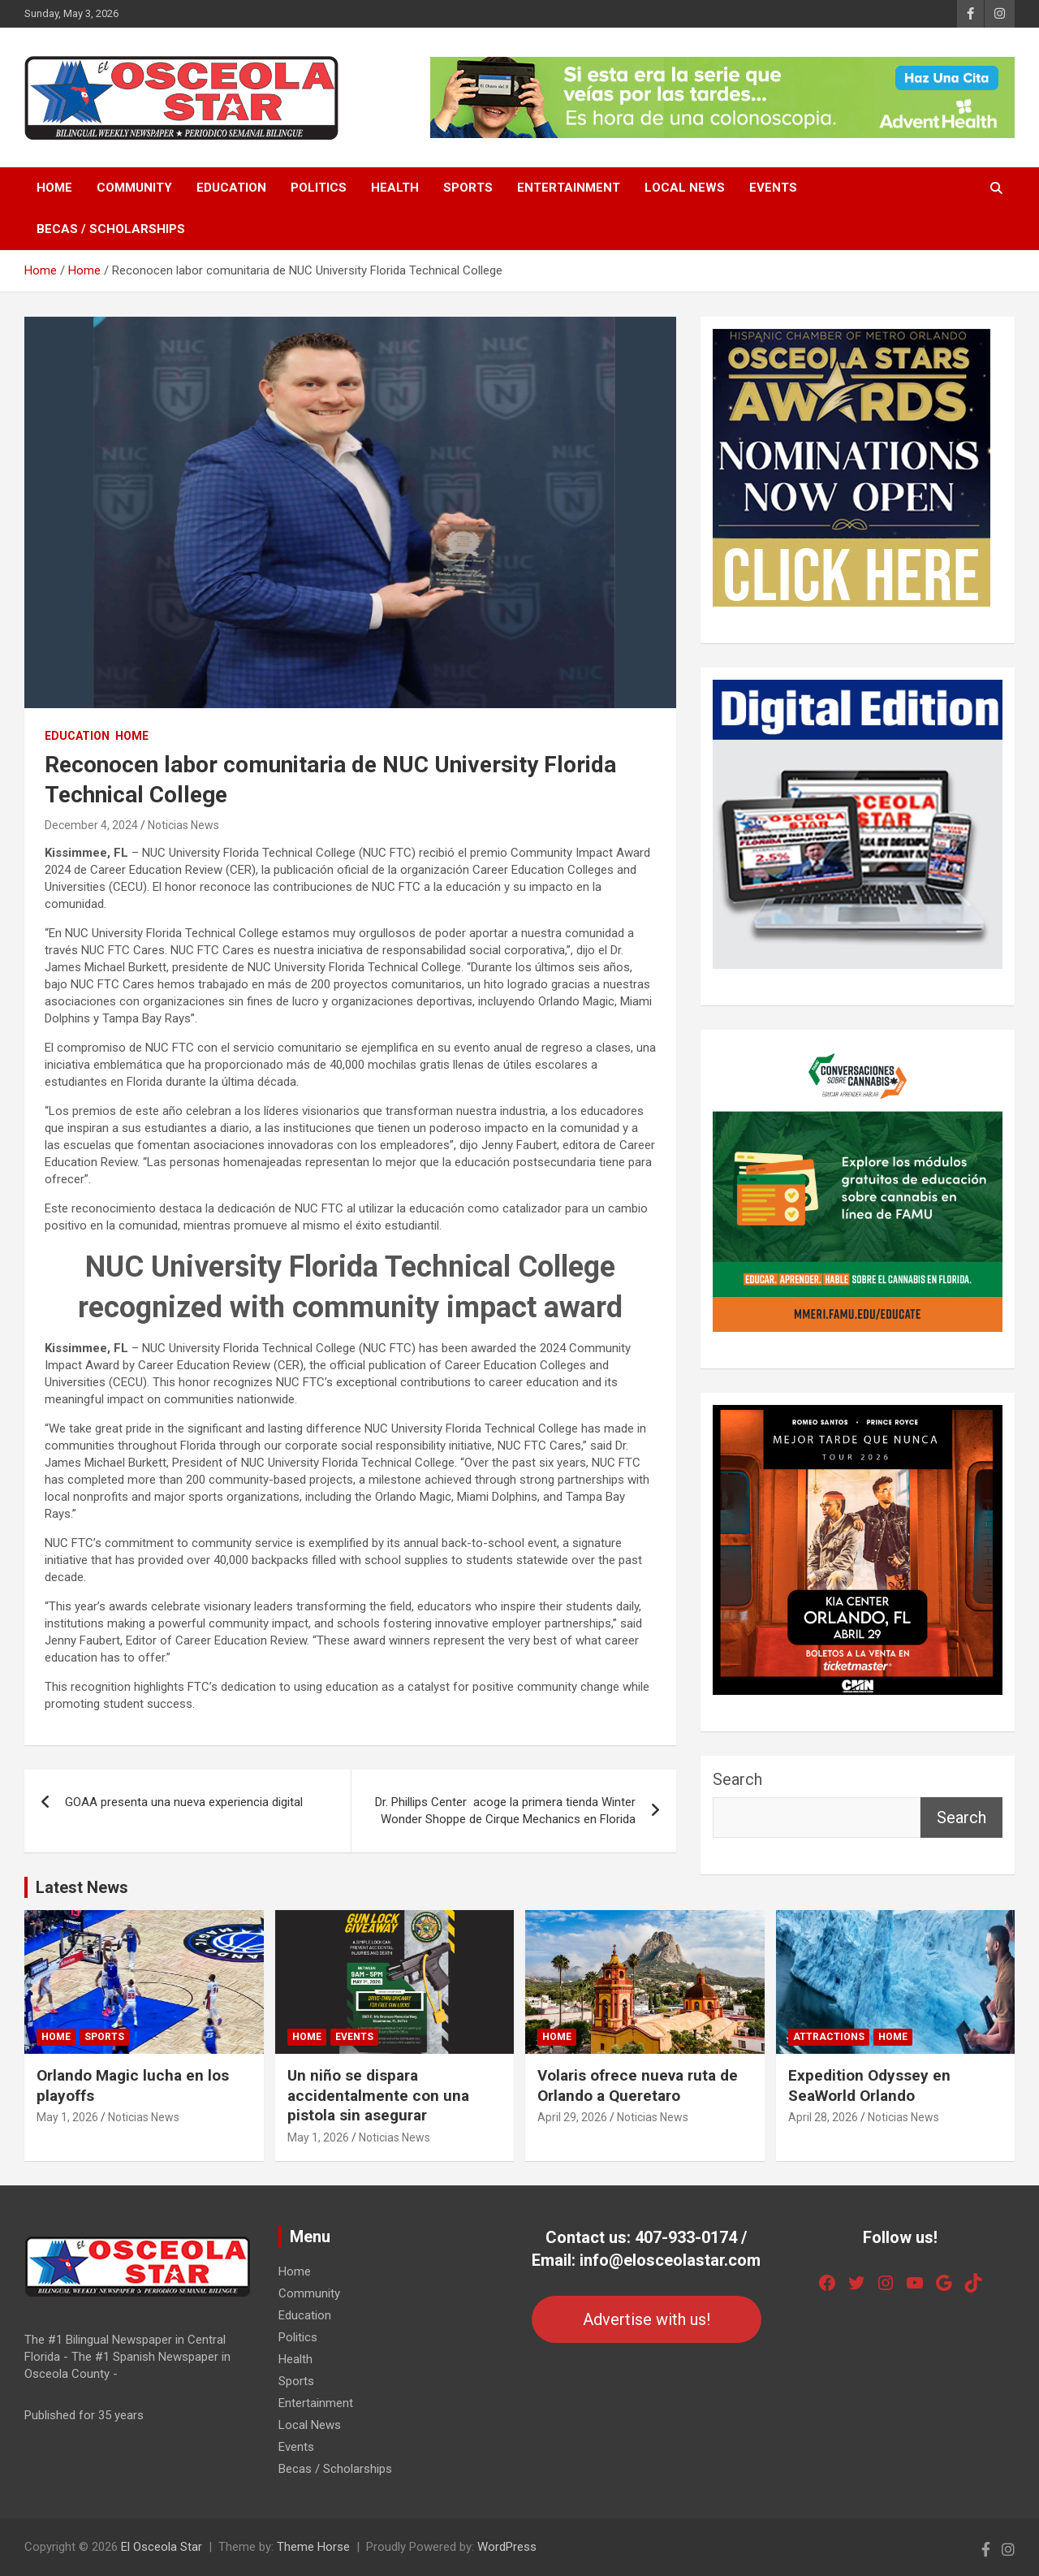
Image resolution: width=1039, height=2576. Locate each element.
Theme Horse (313, 2546)
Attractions (828, 2036)
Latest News (82, 1887)
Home (54, 187)
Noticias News (183, 825)
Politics (319, 187)
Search (737, 1779)
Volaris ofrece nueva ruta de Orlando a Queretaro (637, 2085)
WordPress (507, 2546)
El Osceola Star (161, 2546)
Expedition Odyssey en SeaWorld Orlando (869, 2085)
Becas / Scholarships (111, 229)
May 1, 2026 (67, 2117)
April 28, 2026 (823, 2117)
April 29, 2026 (572, 2117)
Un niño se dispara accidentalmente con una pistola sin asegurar (378, 2095)
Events (773, 187)
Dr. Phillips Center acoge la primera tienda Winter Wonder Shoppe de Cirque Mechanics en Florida (505, 1810)
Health (395, 187)
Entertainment (568, 187)
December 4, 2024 (91, 825)
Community (134, 187)
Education (231, 187)
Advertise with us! (646, 2319)
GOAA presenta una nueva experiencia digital (184, 1802)
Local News (685, 187)
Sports (468, 187)
